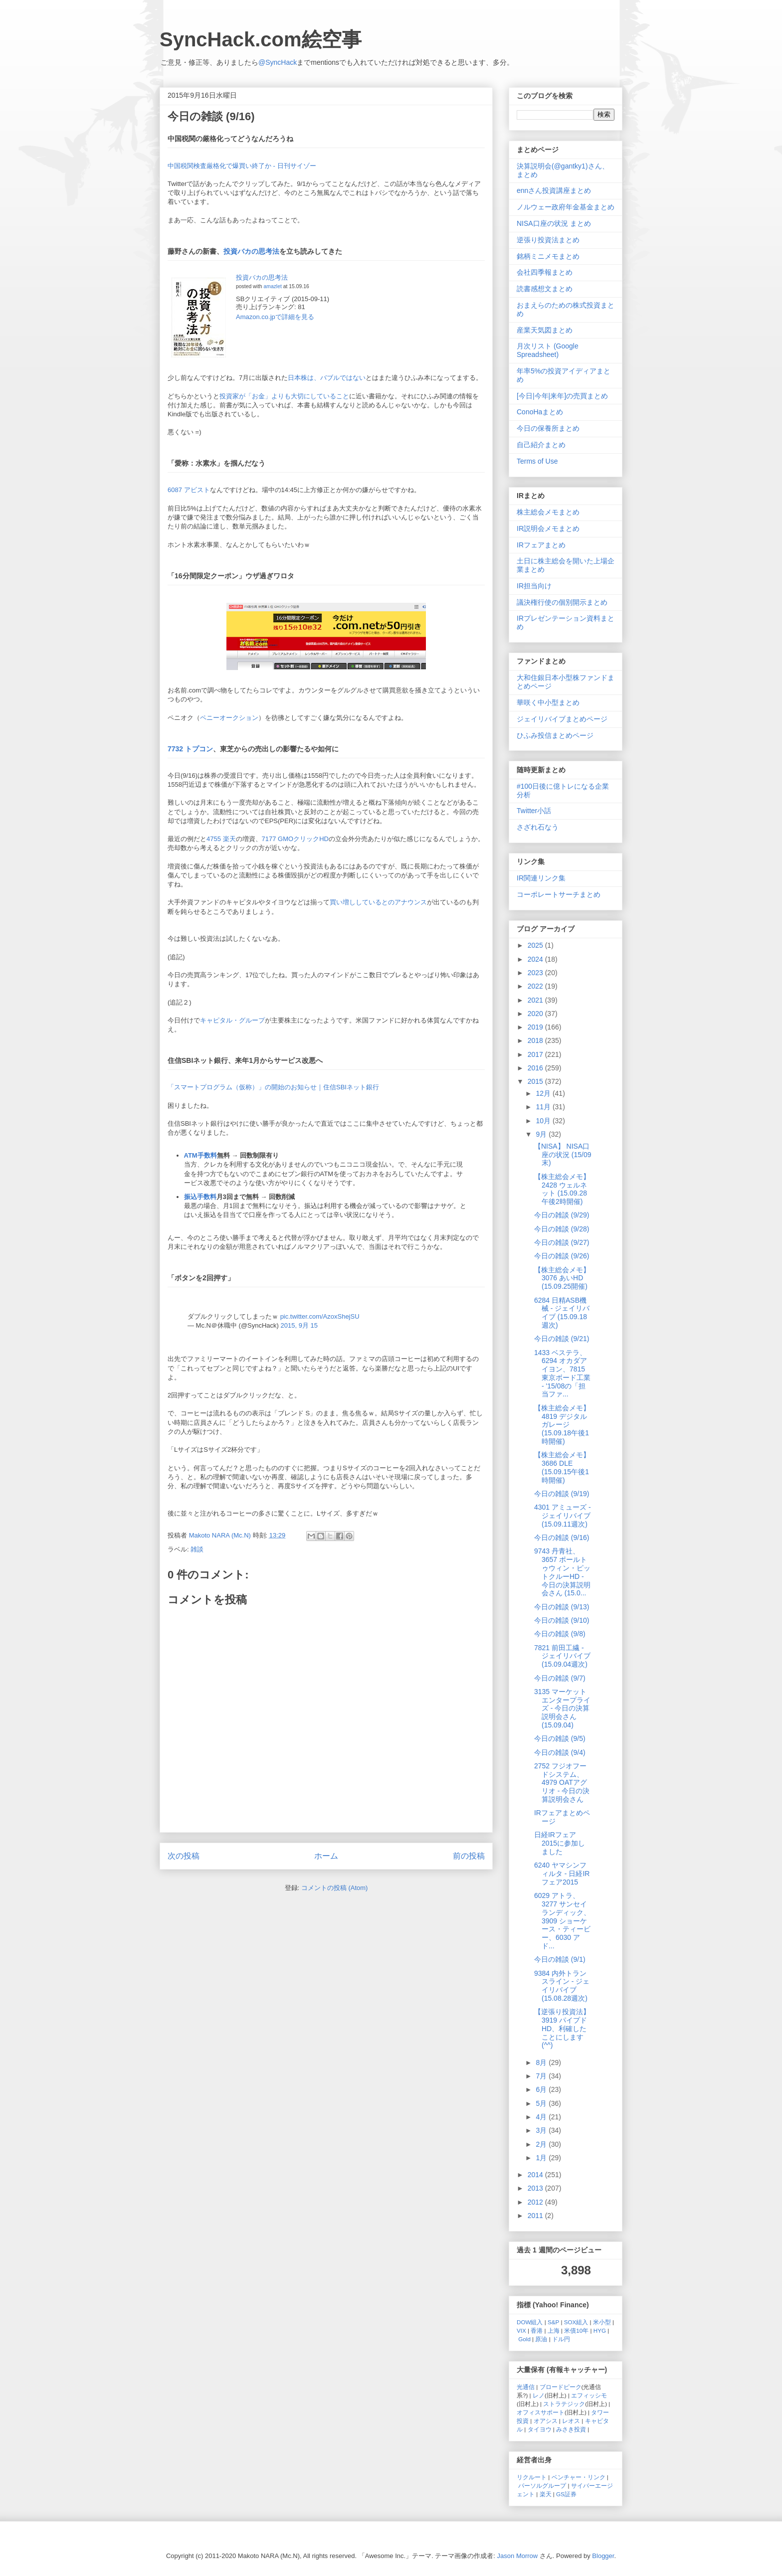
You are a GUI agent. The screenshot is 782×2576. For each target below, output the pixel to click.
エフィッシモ (589, 2395)
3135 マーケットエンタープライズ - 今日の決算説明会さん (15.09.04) (562, 1708)
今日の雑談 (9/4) (560, 1752)
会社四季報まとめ (545, 272)
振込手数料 (200, 1197)
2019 (536, 1027)
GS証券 (566, 2494)
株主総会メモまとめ (548, 512)
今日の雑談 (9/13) (561, 1607)
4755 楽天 (221, 839)
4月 (542, 2117)
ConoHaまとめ (540, 412)
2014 (536, 2175)
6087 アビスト (189, 490)
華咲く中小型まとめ (548, 702)
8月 (542, 2062)
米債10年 (576, 2330)
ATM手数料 (200, 1155)
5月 (542, 2103)
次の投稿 (183, 1856)
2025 (536, 945)
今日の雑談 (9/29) (561, 1215)
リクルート (532, 2477)
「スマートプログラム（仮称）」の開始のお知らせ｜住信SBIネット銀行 (273, 1087)
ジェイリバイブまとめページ (562, 719)
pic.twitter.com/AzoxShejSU (320, 1316)
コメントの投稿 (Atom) (334, 1887)
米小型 (602, 2322)
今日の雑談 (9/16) (561, 1538)
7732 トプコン (190, 749)
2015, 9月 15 (299, 1325)
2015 (536, 1081)
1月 (542, 2158)
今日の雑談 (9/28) (561, 1229)
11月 (544, 1107)
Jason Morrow (517, 2556)
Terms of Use (537, 461)
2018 (536, 1040)
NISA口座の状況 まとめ (554, 223)
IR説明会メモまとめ (548, 528)
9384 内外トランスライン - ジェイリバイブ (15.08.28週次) (561, 1985)
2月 (542, 2144)
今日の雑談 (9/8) (560, 1634)
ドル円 (561, 2339)
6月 (542, 2089)
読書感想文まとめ (545, 289)
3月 (542, 2130)
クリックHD (311, 839)
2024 (536, 959)
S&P (553, 2322)
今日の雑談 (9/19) (561, 1494)
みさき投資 (571, 2429)
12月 (544, 1093)
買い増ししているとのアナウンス (378, 902)
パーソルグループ (542, 2485)
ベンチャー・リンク (578, 2477)
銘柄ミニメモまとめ (548, 256)
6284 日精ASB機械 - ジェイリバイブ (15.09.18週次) (561, 1312)
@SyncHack (277, 62)
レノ (539, 2395)
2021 (536, 1000)
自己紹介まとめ (541, 445)
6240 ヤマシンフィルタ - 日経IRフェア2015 (561, 1873)
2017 (536, 1054)
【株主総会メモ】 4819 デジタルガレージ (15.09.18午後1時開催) (562, 1424)
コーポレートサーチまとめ (558, 894)
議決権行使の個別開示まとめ (562, 602)
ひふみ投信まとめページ (555, 735)
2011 (536, 2216)
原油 (541, 2339)
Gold (524, 2339)
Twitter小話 (534, 811)
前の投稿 (469, 1856)
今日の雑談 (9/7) (560, 1678)
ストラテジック (564, 2404)
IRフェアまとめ (541, 545)
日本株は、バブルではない (327, 377)
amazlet (272, 286)
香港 (537, 2330)
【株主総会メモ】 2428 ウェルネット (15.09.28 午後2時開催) (562, 1189)
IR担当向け (534, 586)
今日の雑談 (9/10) (561, 1620)
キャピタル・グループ (232, 1020)
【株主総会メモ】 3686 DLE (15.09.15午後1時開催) (562, 1467)
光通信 (526, 2387)
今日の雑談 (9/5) (560, 1738)
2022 (536, 986)
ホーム (326, 1856)
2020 (536, 1014)
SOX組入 (576, 2322)
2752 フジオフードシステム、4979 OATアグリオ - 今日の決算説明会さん (561, 1782)
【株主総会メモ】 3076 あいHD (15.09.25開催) (562, 1278)
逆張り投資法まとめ (548, 240)
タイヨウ (540, 2429)
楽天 (546, 2494)
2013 (536, 2188)
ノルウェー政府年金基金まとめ (565, 207)
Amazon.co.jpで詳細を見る (275, 317)
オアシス (546, 2420)
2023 (536, 973)
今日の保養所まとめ (548, 428)
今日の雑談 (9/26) (561, 1256)
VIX (521, 2330)
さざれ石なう (538, 827)
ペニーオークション (229, 717)
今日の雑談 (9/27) (561, 1242)
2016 (536, 1068)
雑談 (197, 1549)
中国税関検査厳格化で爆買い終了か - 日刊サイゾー (242, 166)
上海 (554, 2330)
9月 (542, 1134)
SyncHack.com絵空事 (261, 39)
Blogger (603, 2556)
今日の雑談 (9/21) (561, 1339)
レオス (571, 2420)
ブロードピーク (561, 2387)
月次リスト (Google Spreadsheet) (548, 350)
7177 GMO (278, 839)
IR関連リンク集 (541, 878)
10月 (544, 1121)
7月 (542, 2076)
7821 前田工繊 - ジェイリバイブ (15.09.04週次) (562, 1656)
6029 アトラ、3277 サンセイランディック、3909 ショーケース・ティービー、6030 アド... (562, 1920)
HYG (599, 2330)
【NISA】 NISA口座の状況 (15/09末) (562, 1154)
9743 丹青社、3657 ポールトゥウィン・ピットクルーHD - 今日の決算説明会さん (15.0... (562, 1572)
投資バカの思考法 (251, 251)
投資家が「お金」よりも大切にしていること (284, 396)
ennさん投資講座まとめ (554, 190)
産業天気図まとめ (545, 330)
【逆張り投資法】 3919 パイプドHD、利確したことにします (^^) (562, 2028)
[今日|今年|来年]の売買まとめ (562, 396)
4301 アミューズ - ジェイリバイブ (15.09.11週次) (562, 1515)
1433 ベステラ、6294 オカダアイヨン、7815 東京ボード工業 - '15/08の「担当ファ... (562, 1373)
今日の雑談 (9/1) (560, 1959)
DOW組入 (530, 2322)
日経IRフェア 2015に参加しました (559, 1843)
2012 (536, 2202)
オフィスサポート (541, 2412)
